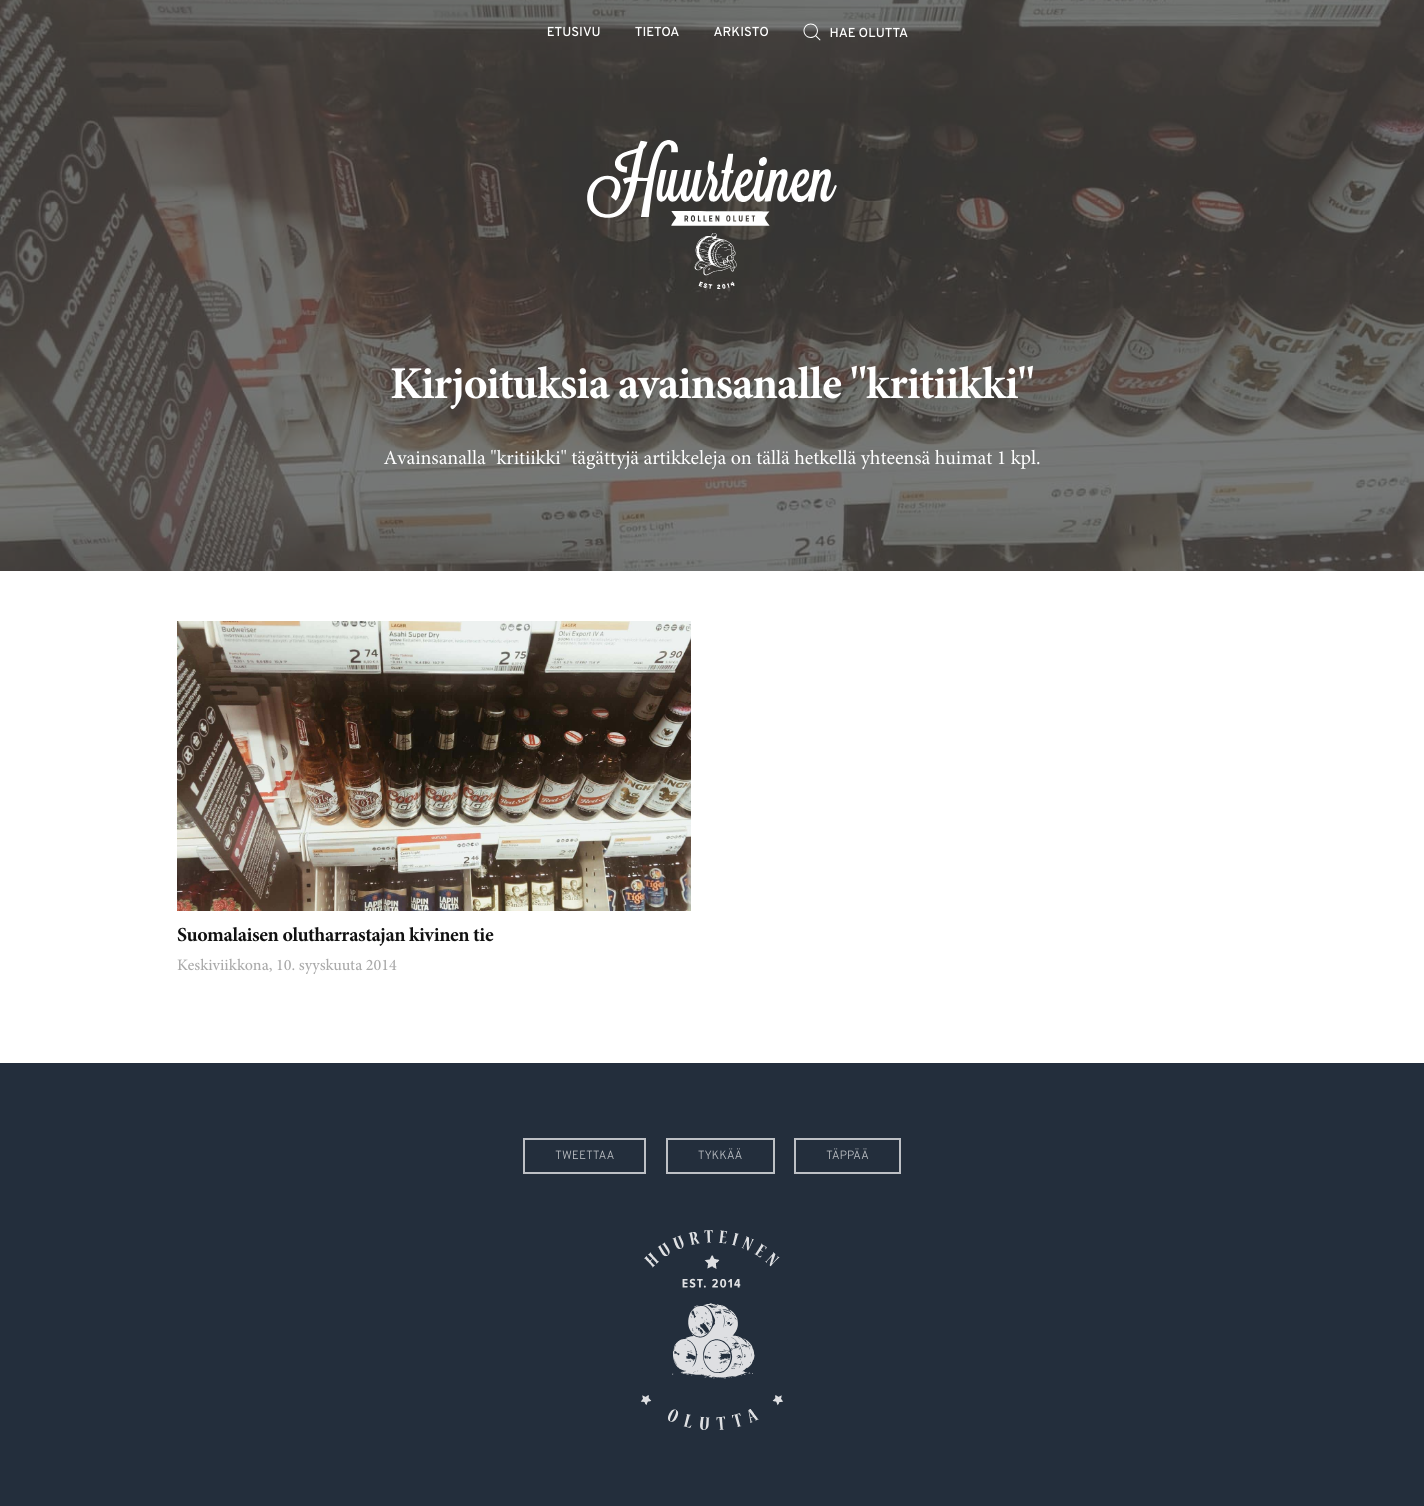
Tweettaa (584, 1156)
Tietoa (657, 33)
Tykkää (720, 1156)
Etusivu (574, 33)
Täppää (847, 1156)
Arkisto (741, 33)
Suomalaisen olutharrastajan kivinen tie (335, 937)
